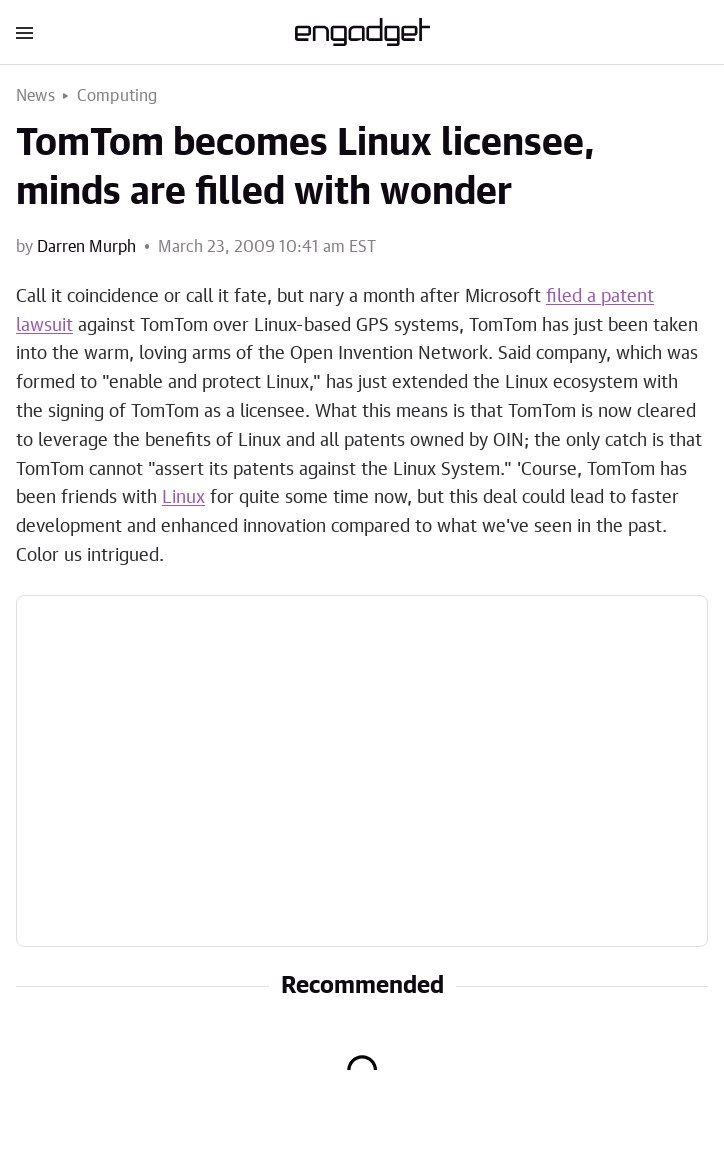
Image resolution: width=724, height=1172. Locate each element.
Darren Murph (86, 247)
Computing (117, 96)
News (35, 96)
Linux (183, 498)
